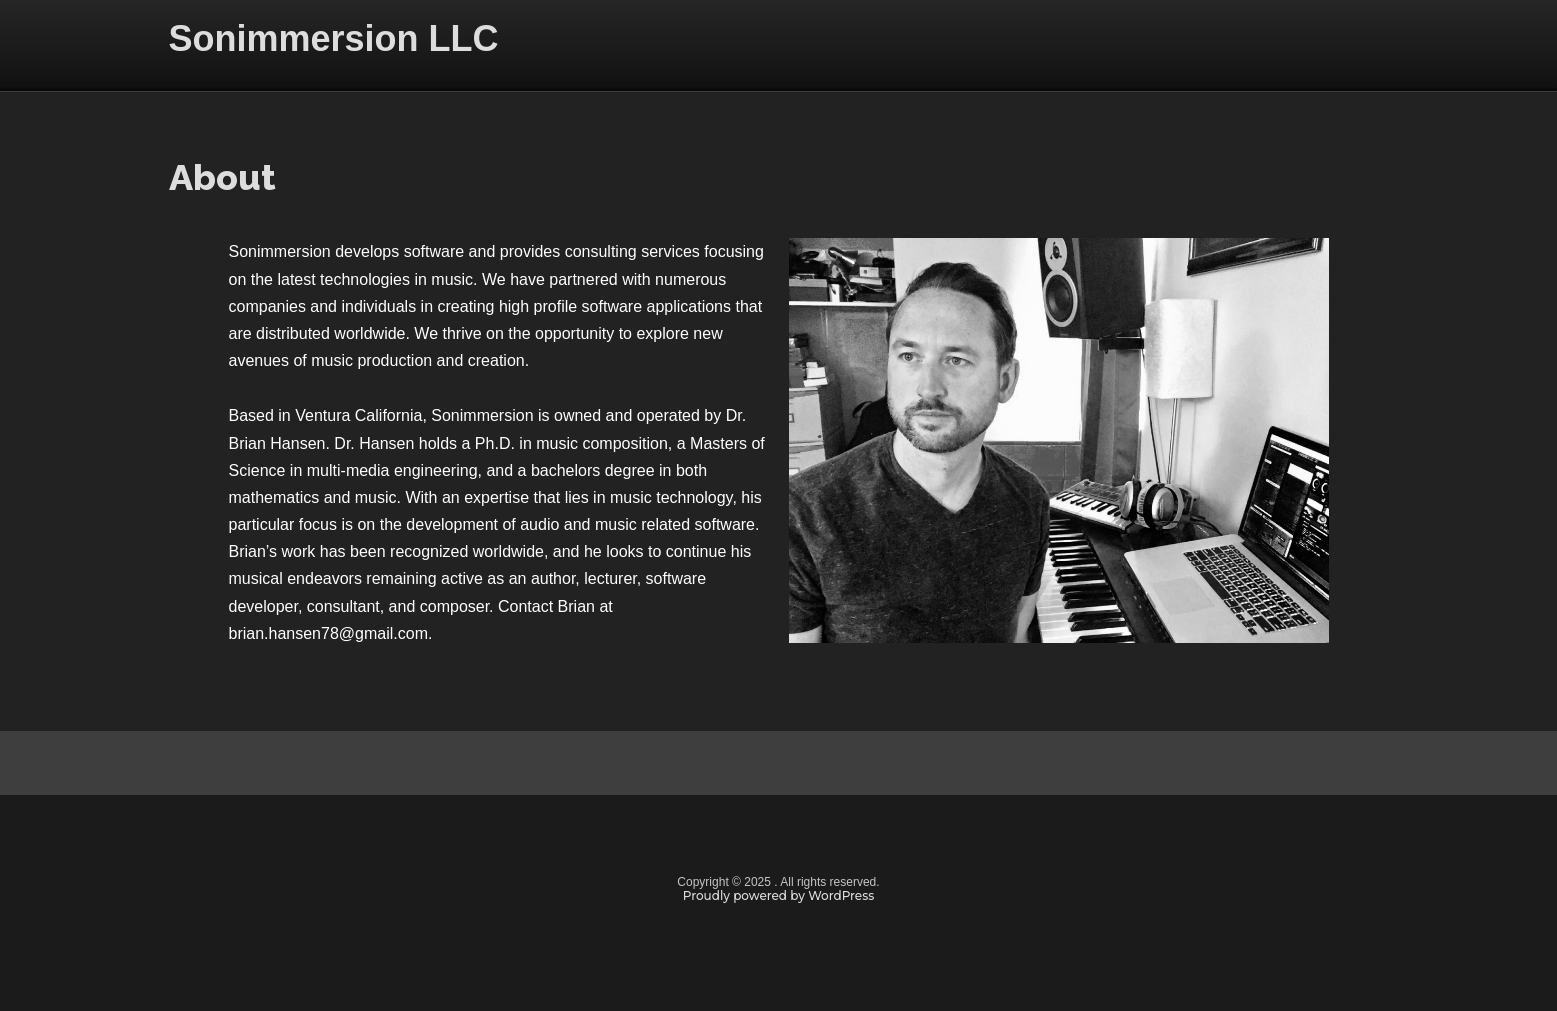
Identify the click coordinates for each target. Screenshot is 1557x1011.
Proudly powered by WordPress (779, 895)
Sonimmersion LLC (334, 38)
